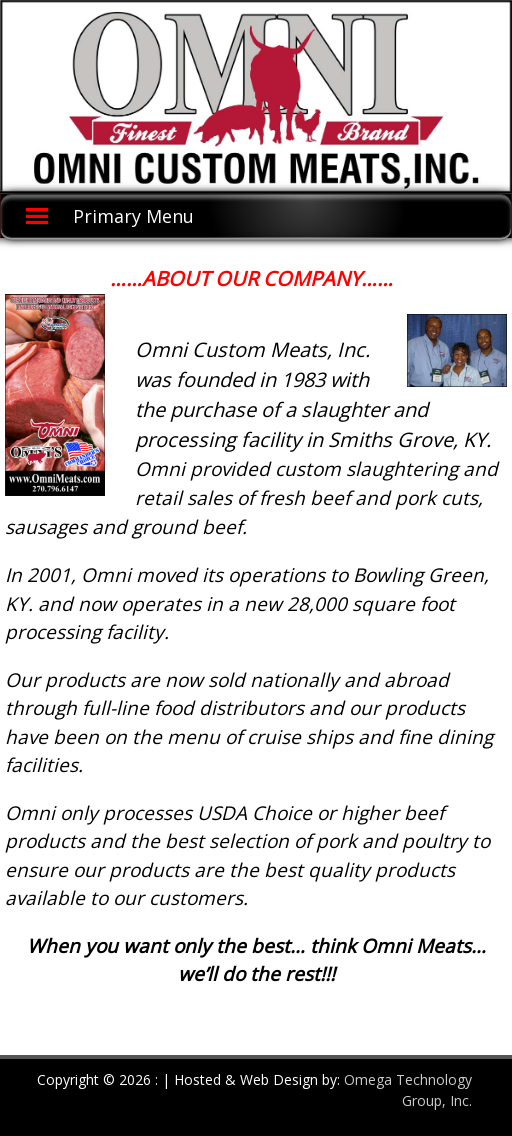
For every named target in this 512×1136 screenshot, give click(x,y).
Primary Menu (133, 216)
